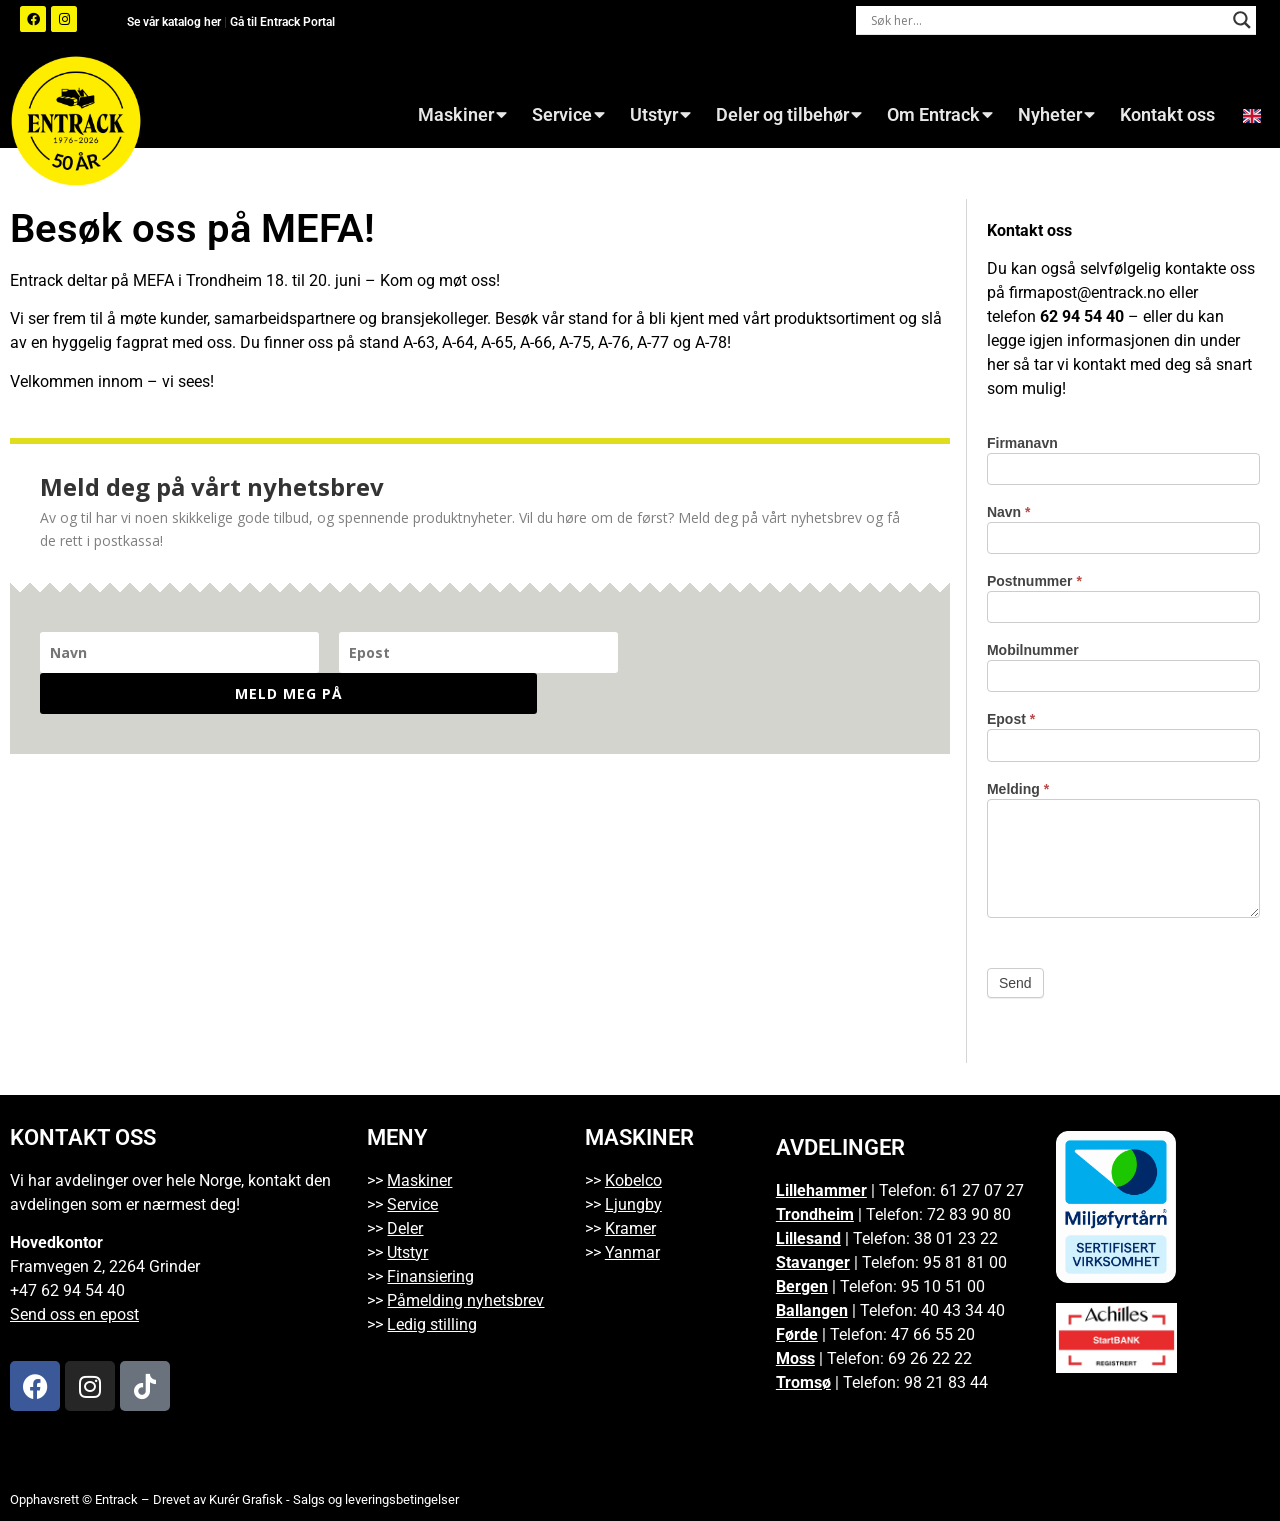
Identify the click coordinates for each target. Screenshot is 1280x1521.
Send (1015, 983)
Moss (795, 1358)
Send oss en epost (74, 1314)
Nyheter (1056, 115)
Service (568, 115)
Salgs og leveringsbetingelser (376, 1499)
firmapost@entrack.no (1087, 292)
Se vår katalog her (175, 22)
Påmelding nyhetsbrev (465, 1300)
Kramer (630, 1228)
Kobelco (633, 1180)
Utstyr (660, 115)
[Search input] (1047, 20)
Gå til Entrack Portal (282, 22)
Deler (405, 1228)
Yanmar (632, 1252)
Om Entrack (940, 115)
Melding (1018, 789)
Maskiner (462, 115)
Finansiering (430, 1276)
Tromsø (803, 1382)
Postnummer (1034, 581)
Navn (1009, 512)
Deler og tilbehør (789, 115)
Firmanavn (1022, 443)
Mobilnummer (1033, 650)
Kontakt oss (1167, 115)
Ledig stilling (432, 1324)
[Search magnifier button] (1242, 20)
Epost (1011, 719)
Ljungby (633, 1204)
